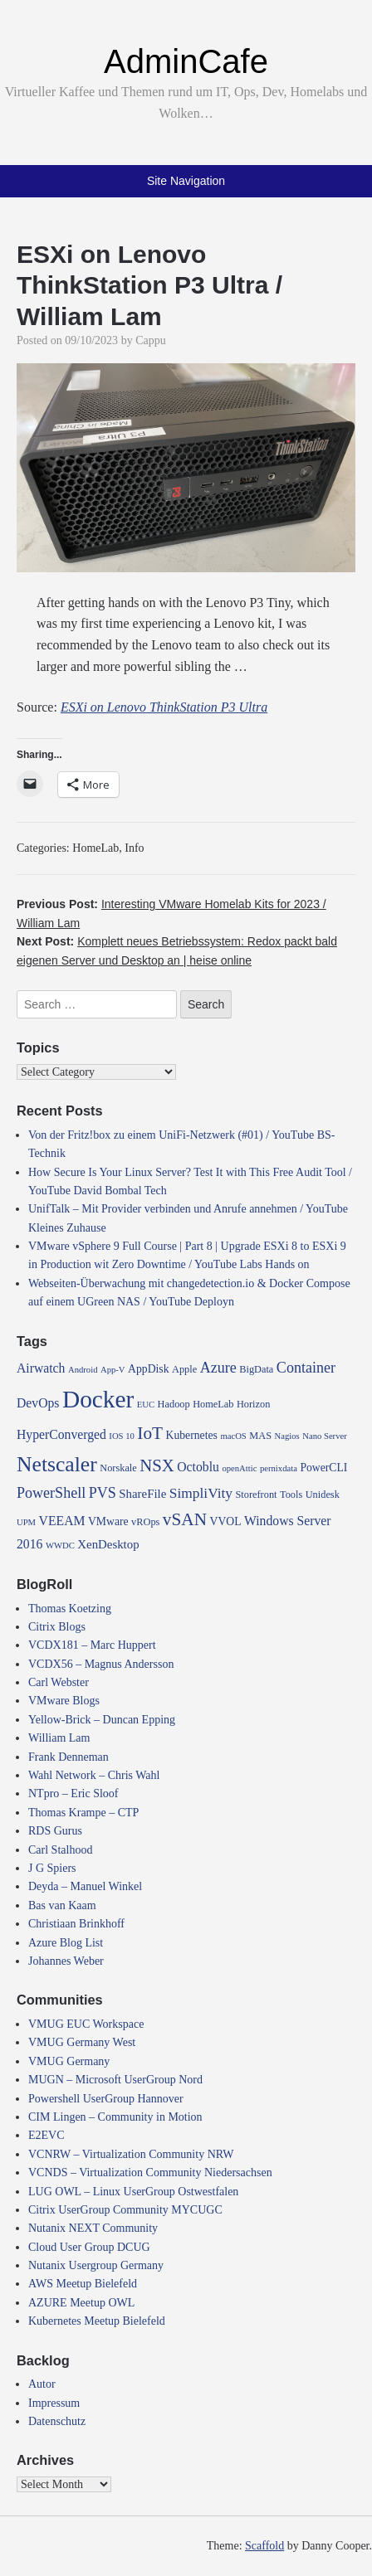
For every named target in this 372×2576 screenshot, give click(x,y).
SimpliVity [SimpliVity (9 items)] (200, 1493)
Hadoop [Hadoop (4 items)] (174, 1404)
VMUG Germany (69, 2061)
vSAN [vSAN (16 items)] (185, 1519)
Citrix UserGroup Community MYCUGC (125, 2210)
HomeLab (95, 848)
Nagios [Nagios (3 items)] (287, 1436)
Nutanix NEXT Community (93, 2228)
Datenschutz (57, 2421)
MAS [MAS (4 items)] (260, 1435)
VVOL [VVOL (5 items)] (226, 1521)
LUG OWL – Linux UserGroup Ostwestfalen (133, 2191)
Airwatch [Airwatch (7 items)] (41, 1368)
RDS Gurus (55, 1831)
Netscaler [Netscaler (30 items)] (57, 1464)
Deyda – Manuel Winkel (85, 1886)
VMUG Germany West (81, 2042)
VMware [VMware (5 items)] (108, 1521)
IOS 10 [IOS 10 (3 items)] (122, 1436)
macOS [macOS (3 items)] (233, 1436)
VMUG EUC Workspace (86, 2024)
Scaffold (264, 2546)
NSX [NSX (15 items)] (157, 1465)
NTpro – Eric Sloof (73, 1793)
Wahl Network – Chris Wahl (93, 1775)
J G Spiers (52, 1868)
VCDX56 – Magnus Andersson (101, 1664)
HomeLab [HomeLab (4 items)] (213, 1404)
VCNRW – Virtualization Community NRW (131, 2154)
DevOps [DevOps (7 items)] (38, 1403)
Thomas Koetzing (69, 1608)
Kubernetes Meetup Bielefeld (96, 2321)
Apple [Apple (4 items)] (184, 1369)
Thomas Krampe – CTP (83, 1812)
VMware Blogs (64, 1700)
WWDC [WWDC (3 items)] (60, 1545)
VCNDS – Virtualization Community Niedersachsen (150, 2172)
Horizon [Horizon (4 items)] (253, 1404)
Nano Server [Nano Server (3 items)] (324, 1436)
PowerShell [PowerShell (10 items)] (51, 1493)
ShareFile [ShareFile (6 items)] (142, 1493)
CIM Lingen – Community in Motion (115, 2117)
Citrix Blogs (57, 1627)
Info (134, 848)
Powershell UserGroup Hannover (106, 2098)
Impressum (54, 2403)
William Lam (59, 1738)
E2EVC (46, 2135)
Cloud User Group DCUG (89, 2247)
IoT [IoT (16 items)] (150, 1433)
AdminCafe (186, 61)
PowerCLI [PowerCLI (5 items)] (323, 1467)
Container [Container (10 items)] (306, 1367)
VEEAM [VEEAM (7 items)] (62, 1521)
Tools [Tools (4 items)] (291, 1494)
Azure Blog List (65, 1943)
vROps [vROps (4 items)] (145, 1522)
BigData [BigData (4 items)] (256, 1369)
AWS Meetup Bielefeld (82, 2283)
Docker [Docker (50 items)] (98, 1399)
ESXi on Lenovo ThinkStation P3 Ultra (164, 707)
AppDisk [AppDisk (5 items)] (148, 1369)
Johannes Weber (66, 1961)
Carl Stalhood (60, 1850)
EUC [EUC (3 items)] (145, 1404)
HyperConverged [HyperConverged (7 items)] (61, 1434)
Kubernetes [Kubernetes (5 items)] (192, 1435)
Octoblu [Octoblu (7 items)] (198, 1467)
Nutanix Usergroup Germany (96, 2265)
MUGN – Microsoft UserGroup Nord (115, 2079)
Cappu (150, 340)
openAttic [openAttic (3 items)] (239, 1468)
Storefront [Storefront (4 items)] (256, 1494)
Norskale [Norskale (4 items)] (118, 1468)
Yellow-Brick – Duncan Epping (101, 1719)
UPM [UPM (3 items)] (26, 1522)
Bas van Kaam (62, 1905)
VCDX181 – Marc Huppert (92, 1645)
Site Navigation (186, 180)
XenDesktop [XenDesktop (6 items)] (108, 1544)
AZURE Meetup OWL (81, 2303)
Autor (42, 2384)
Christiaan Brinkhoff (76, 1923)
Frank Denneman (68, 1757)
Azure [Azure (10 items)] (218, 1367)
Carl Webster (58, 1682)
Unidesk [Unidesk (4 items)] (323, 1494)
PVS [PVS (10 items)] (102, 1493)
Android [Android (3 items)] (83, 1369)
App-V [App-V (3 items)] (112, 1369)
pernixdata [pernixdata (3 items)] (278, 1468)
